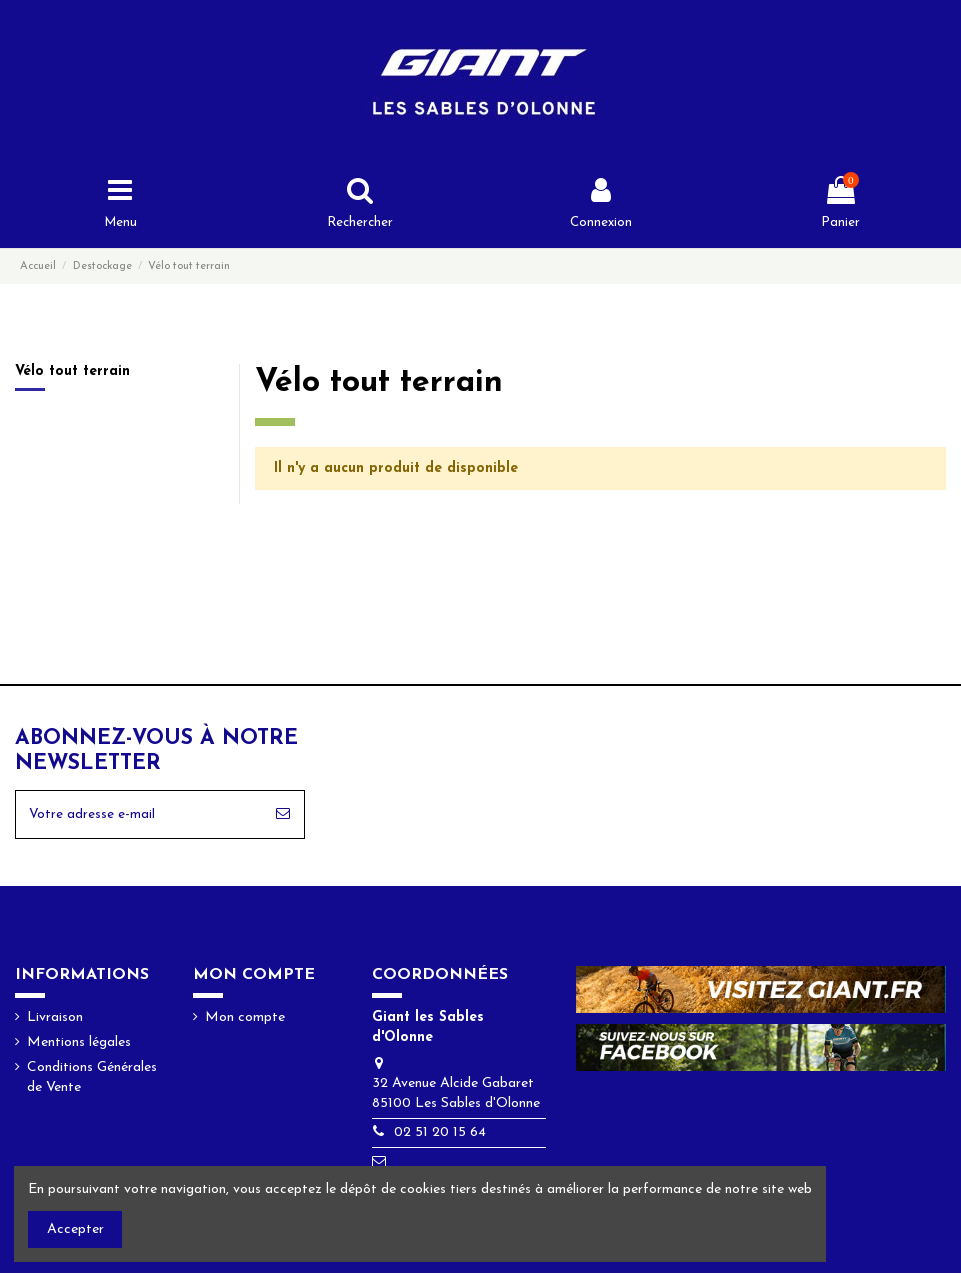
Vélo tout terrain (72, 373)
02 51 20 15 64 (440, 1136)
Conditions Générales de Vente (92, 1081)
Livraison (55, 1020)
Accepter (75, 1229)
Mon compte (245, 1020)
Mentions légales (79, 1046)
